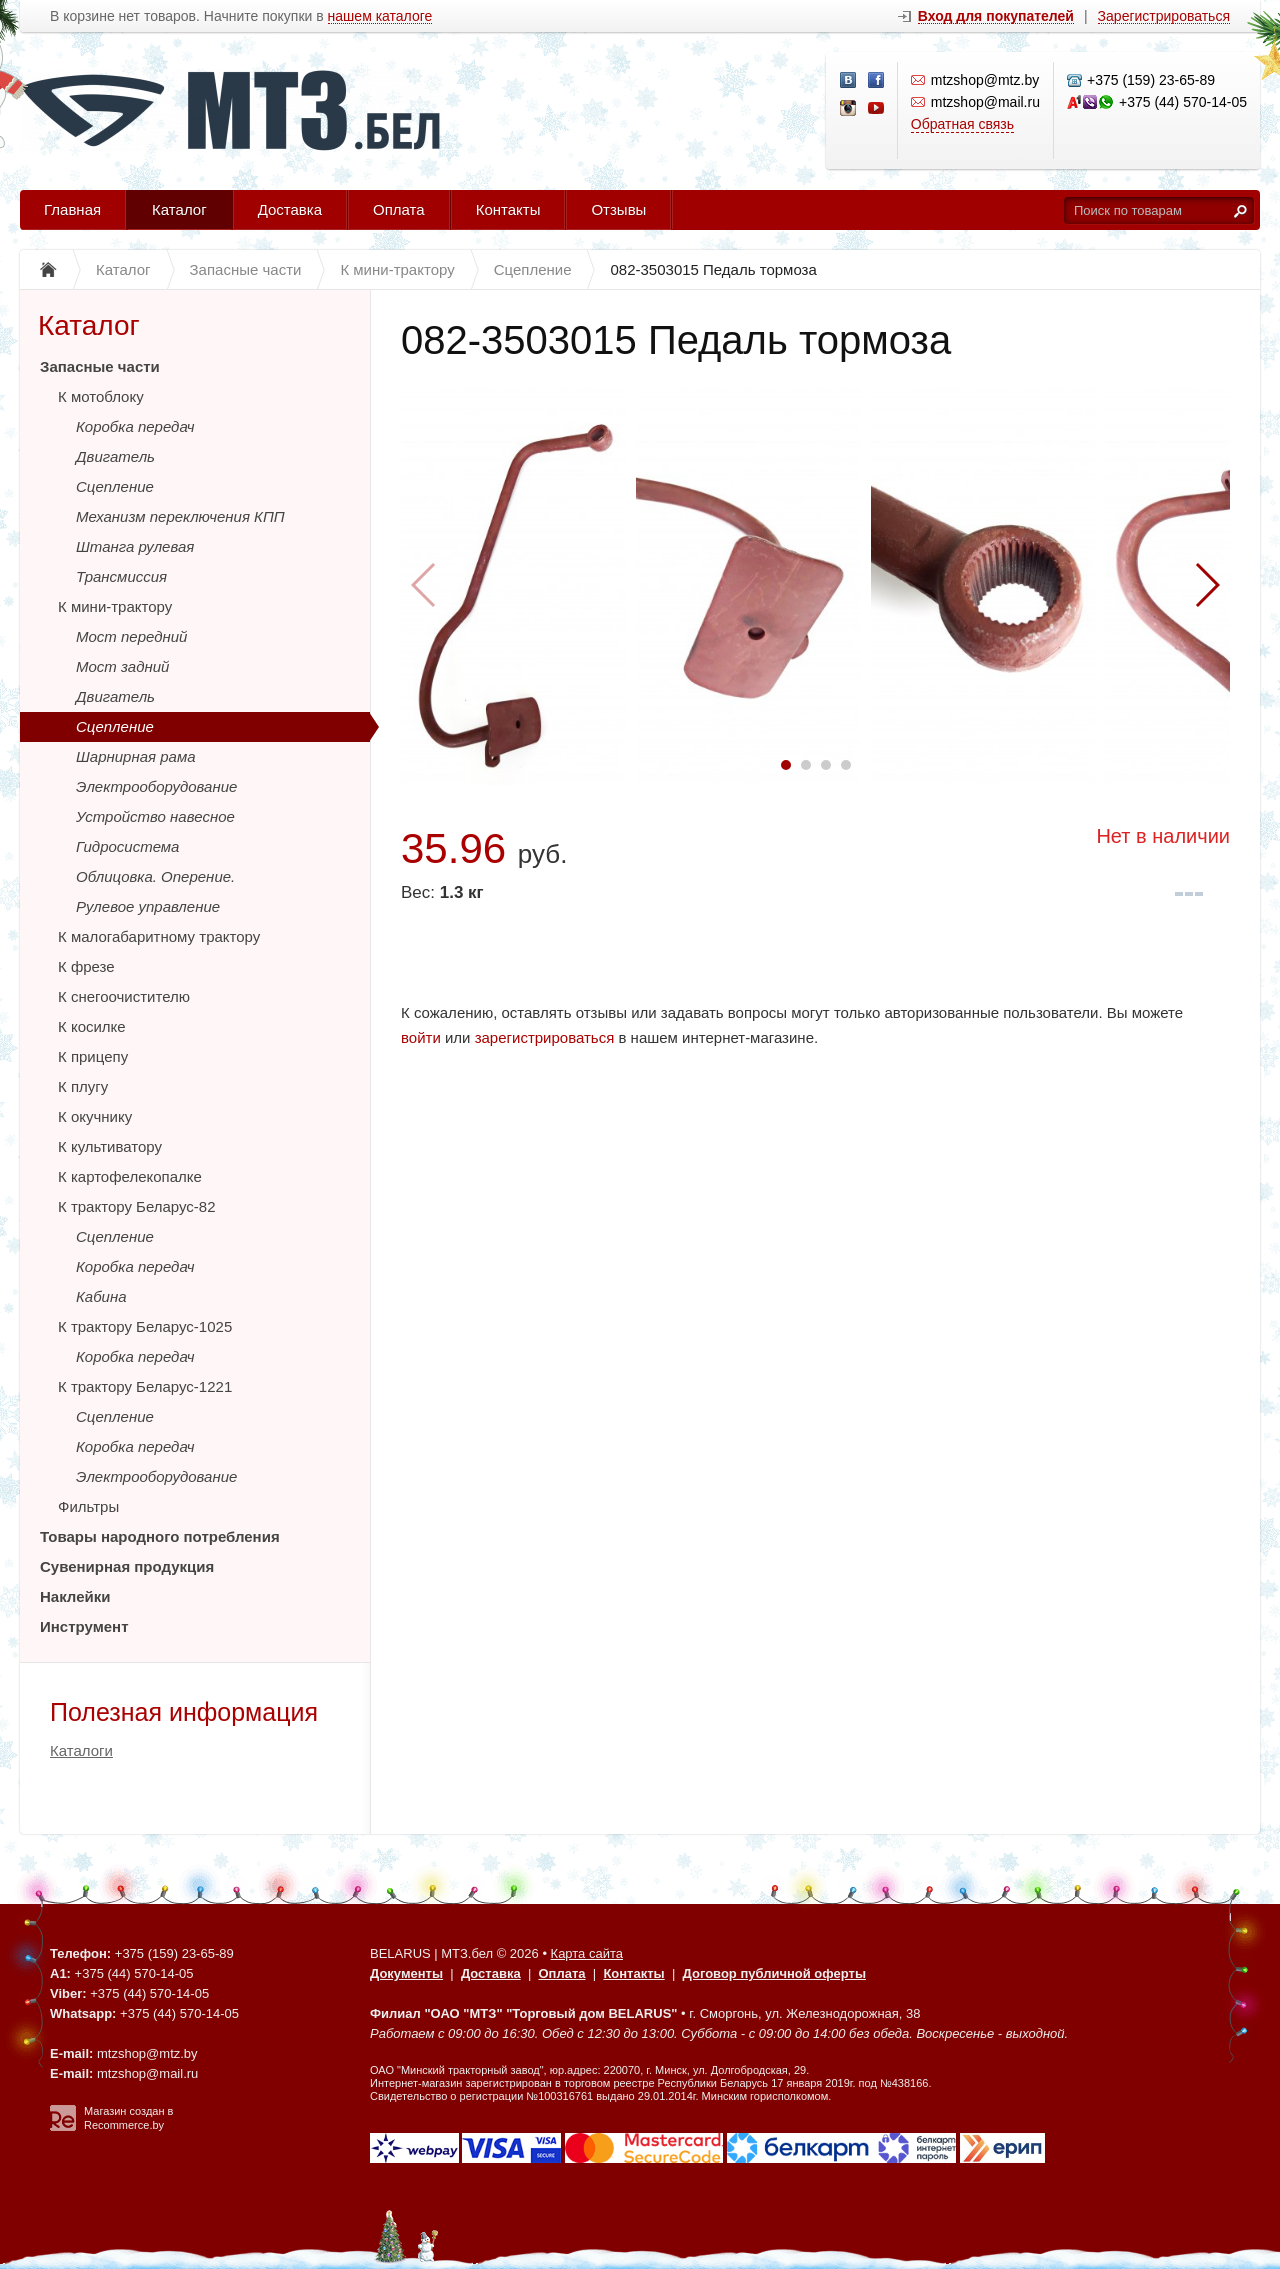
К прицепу (93, 1056)
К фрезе (86, 966)
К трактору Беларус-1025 (145, 1326)
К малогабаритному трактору (159, 936)
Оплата (399, 209)
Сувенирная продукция (127, 1566)
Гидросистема (127, 846)
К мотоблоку (101, 396)
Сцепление (115, 486)
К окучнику (95, 1116)
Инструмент (84, 1626)
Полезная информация (184, 1712)
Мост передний (131, 636)
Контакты (508, 209)
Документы (406, 1973)
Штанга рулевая (135, 546)
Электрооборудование (156, 786)
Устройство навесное (155, 816)
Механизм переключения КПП (180, 516)
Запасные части (100, 366)
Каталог (179, 209)
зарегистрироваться (545, 1037)
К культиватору (110, 1146)
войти (421, 1037)
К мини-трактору (115, 606)
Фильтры (88, 1506)
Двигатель (115, 456)
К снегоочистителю (124, 996)
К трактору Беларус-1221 (145, 1386)
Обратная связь (962, 124)
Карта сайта (587, 1953)
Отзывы (618, 209)
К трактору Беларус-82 (137, 1206)
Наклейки (75, 1596)
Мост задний (122, 666)
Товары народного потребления (160, 1536)
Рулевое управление (148, 906)
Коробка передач (135, 426)
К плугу (83, 1086)
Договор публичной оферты (774, 1973)
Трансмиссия (121, 576)
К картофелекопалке (130, 1176)
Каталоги (81, 1750)
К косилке (92, 1026)
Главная (72, 209)
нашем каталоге (380, 16)
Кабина (101, 1296)
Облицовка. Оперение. (155, 876)
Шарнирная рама (136, 756)
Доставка (290, 209)
